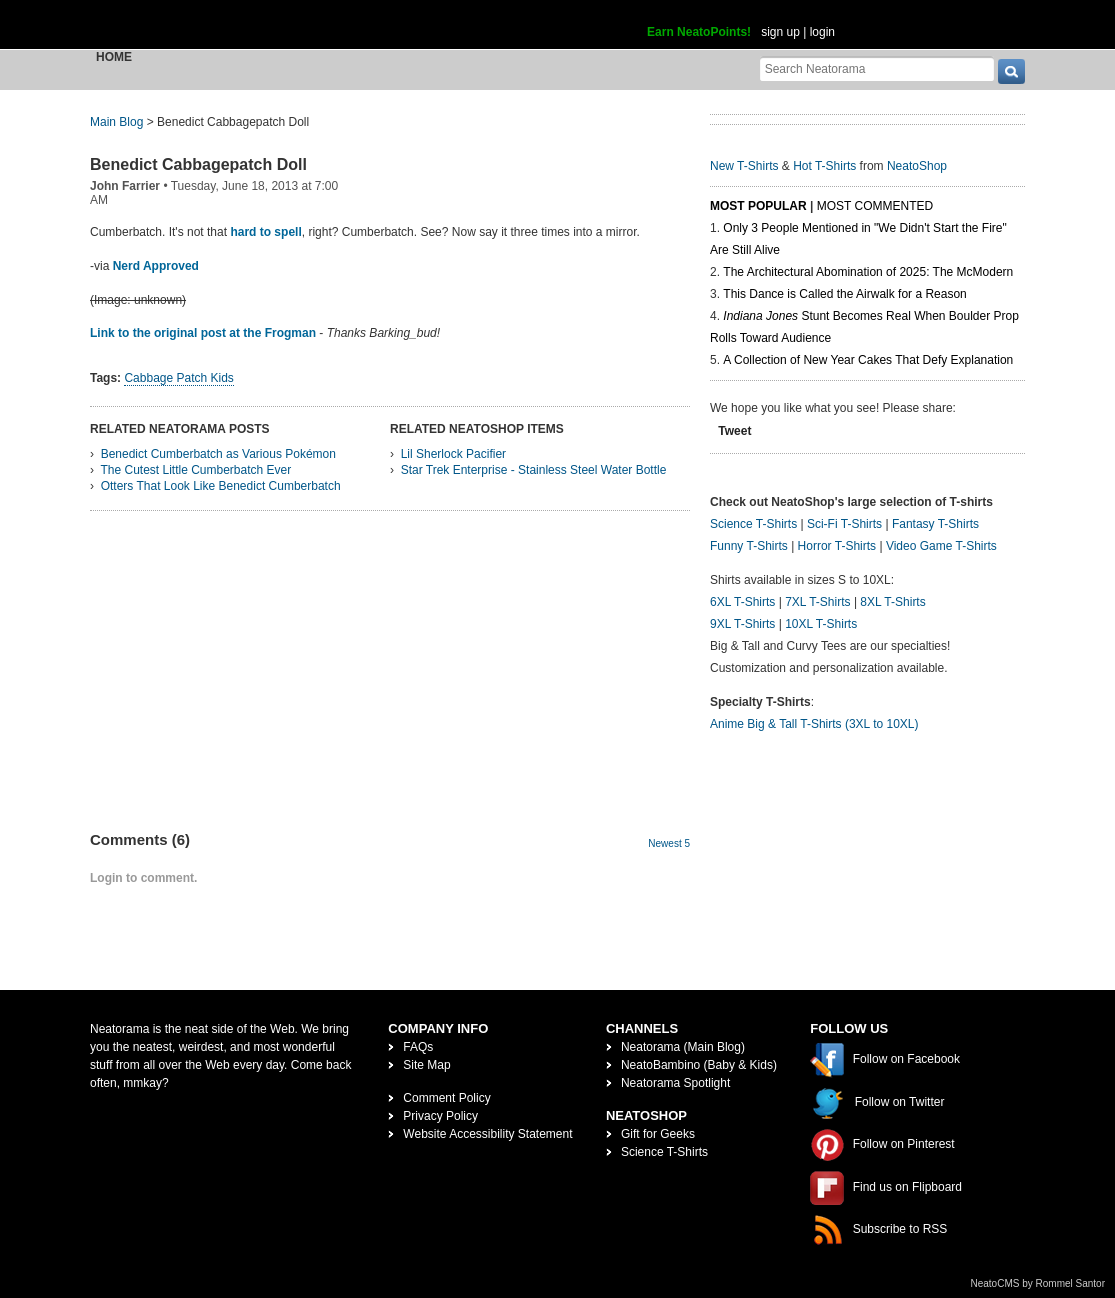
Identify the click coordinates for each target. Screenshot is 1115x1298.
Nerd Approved (156, 266)
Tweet (734, 431)
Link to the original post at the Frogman (203, 333)
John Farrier (125, 186)
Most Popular (758, 206)
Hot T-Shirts (824, 166)
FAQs (418, 1047)
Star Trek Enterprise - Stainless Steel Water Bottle (534, 470)
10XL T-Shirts (821, 624)
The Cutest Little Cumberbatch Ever (195, 470)
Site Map (426, 1065)
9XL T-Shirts (742, 624)
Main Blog (116, 122)
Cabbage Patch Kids (178, 378)
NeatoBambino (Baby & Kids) (699, 1065)
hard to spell (265, 232)
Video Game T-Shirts (941, 546)
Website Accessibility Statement (487, 1134)
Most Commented (875, 206)
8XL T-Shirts (892, 602)
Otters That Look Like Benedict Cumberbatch (221, 486)
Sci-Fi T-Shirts (844, 524)
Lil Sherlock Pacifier (453, 454)
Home (114, 57)
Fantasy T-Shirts (935, 524)
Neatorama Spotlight (675, 1083)
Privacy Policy (440, 1116)
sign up (780, 32)
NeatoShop (917, 166)
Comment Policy (446, 1098)
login (822, 32)
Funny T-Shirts (749, 546)
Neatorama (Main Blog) (683, 1047)
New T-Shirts (744, 166)
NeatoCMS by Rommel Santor (1038, 1283)
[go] (1011, 71)
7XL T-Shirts (817, 602)
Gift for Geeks (658, 1134)
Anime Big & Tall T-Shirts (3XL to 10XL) (814, 724)
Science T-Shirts (753, 524)
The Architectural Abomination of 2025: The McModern (868, 272)
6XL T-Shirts (742, 602)
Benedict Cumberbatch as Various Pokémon (218, 454)
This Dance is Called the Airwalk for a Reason (844, 294)
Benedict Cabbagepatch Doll (198, 164)
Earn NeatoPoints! (699, 32)
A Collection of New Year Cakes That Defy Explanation (868, 360)
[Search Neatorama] (877, 68)
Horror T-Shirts (837, 546)
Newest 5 (669, 843)
